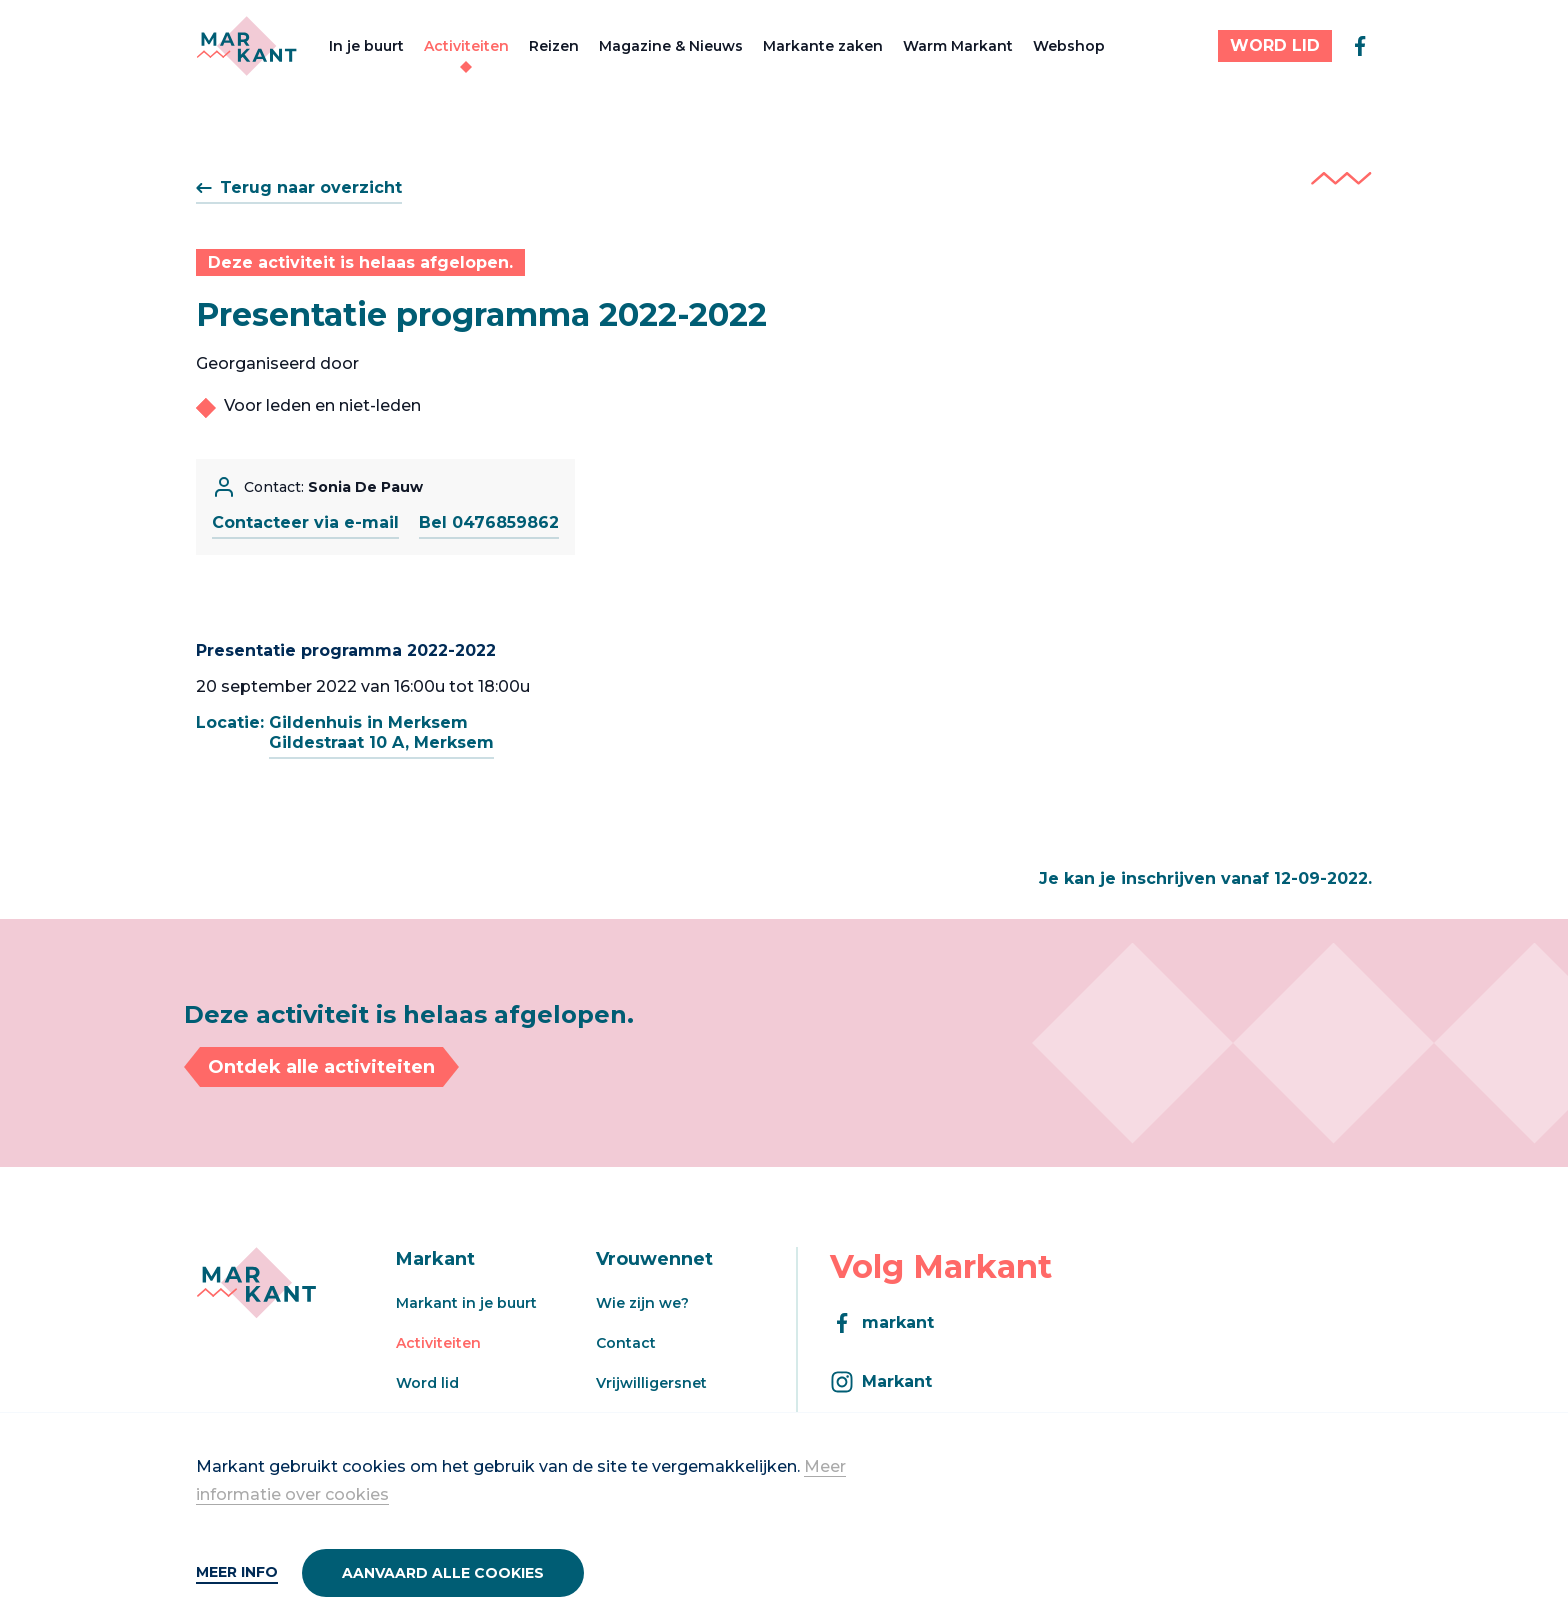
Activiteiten (466, 46)
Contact (626, 1343)
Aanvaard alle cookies (443, 1573)
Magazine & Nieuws (671, 46)
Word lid (427, 1383)
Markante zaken (823, 46)
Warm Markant (958, 46)
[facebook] (1360, 46)
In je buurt (366, 46)
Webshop (1069, 46)
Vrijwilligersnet (651, 1383)
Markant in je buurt (466, 1303)
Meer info (237, 1572)
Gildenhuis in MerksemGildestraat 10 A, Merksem (381, 732)
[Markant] (246, 46)
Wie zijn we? (642, 1303)
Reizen (554, 46)
